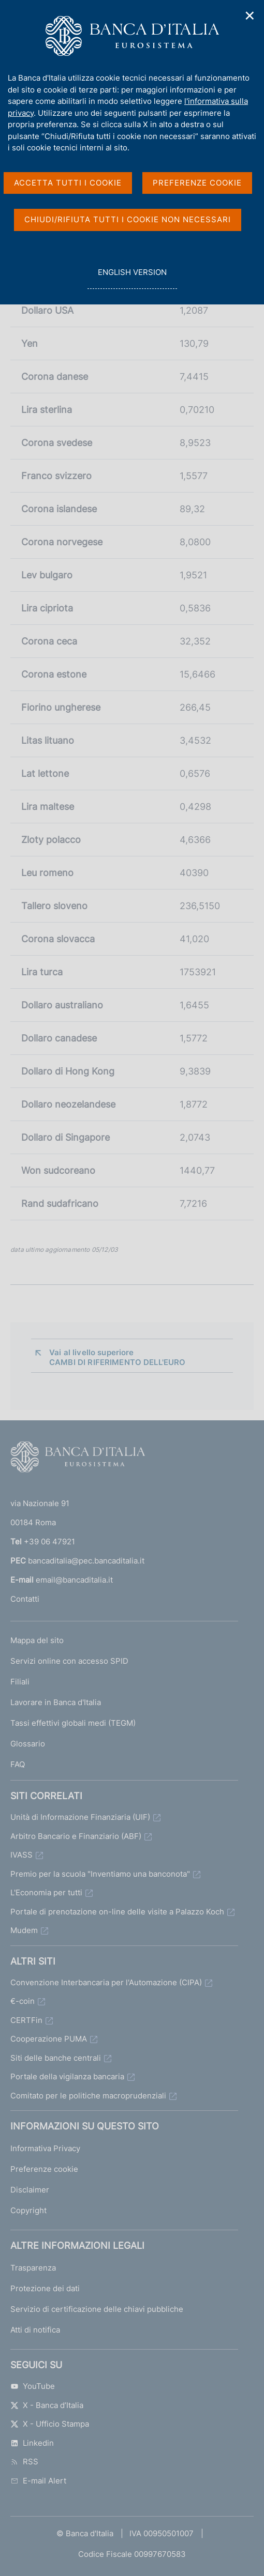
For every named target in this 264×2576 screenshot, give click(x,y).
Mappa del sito (37, 1640)
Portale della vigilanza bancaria (67, 2076)
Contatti (24, 1599)
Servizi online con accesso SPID (69, 1661)
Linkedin (32, 2443)
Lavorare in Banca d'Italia (55, 1702)
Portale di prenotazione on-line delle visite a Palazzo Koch (117, 1911)
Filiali (20, 1681)
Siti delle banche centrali (55, 2058)
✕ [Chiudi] (250, 16)
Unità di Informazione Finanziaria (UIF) (80, 1817)
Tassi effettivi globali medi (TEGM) (73, 1723)
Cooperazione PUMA (48, 2039)
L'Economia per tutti (46, 1892)
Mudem (24, 1930)
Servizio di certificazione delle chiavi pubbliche (96, 2309)
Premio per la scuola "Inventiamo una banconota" (100, 1874)
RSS (24, 2461)
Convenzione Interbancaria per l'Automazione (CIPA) (106, 1982)
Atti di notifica (35, 2330)
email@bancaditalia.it (74, 1580)
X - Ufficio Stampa (49, 2424)
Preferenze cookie (44, 2169)
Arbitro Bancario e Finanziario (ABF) (75, 1836)
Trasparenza (33, 2268)
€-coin (22, 2001)
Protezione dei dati (45, 2288)
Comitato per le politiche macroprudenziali (88, 2095)
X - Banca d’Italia (46, 2405)
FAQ (17, 1764)
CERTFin (26, 2020)
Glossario (27, 1744)
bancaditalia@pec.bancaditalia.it (86, 1561)
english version (132, 277)
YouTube (32, 2386)
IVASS (21, 1855)
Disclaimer (29, 2190)
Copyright (28, 2210)
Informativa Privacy (45, 2148)
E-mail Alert (38, 2481)
